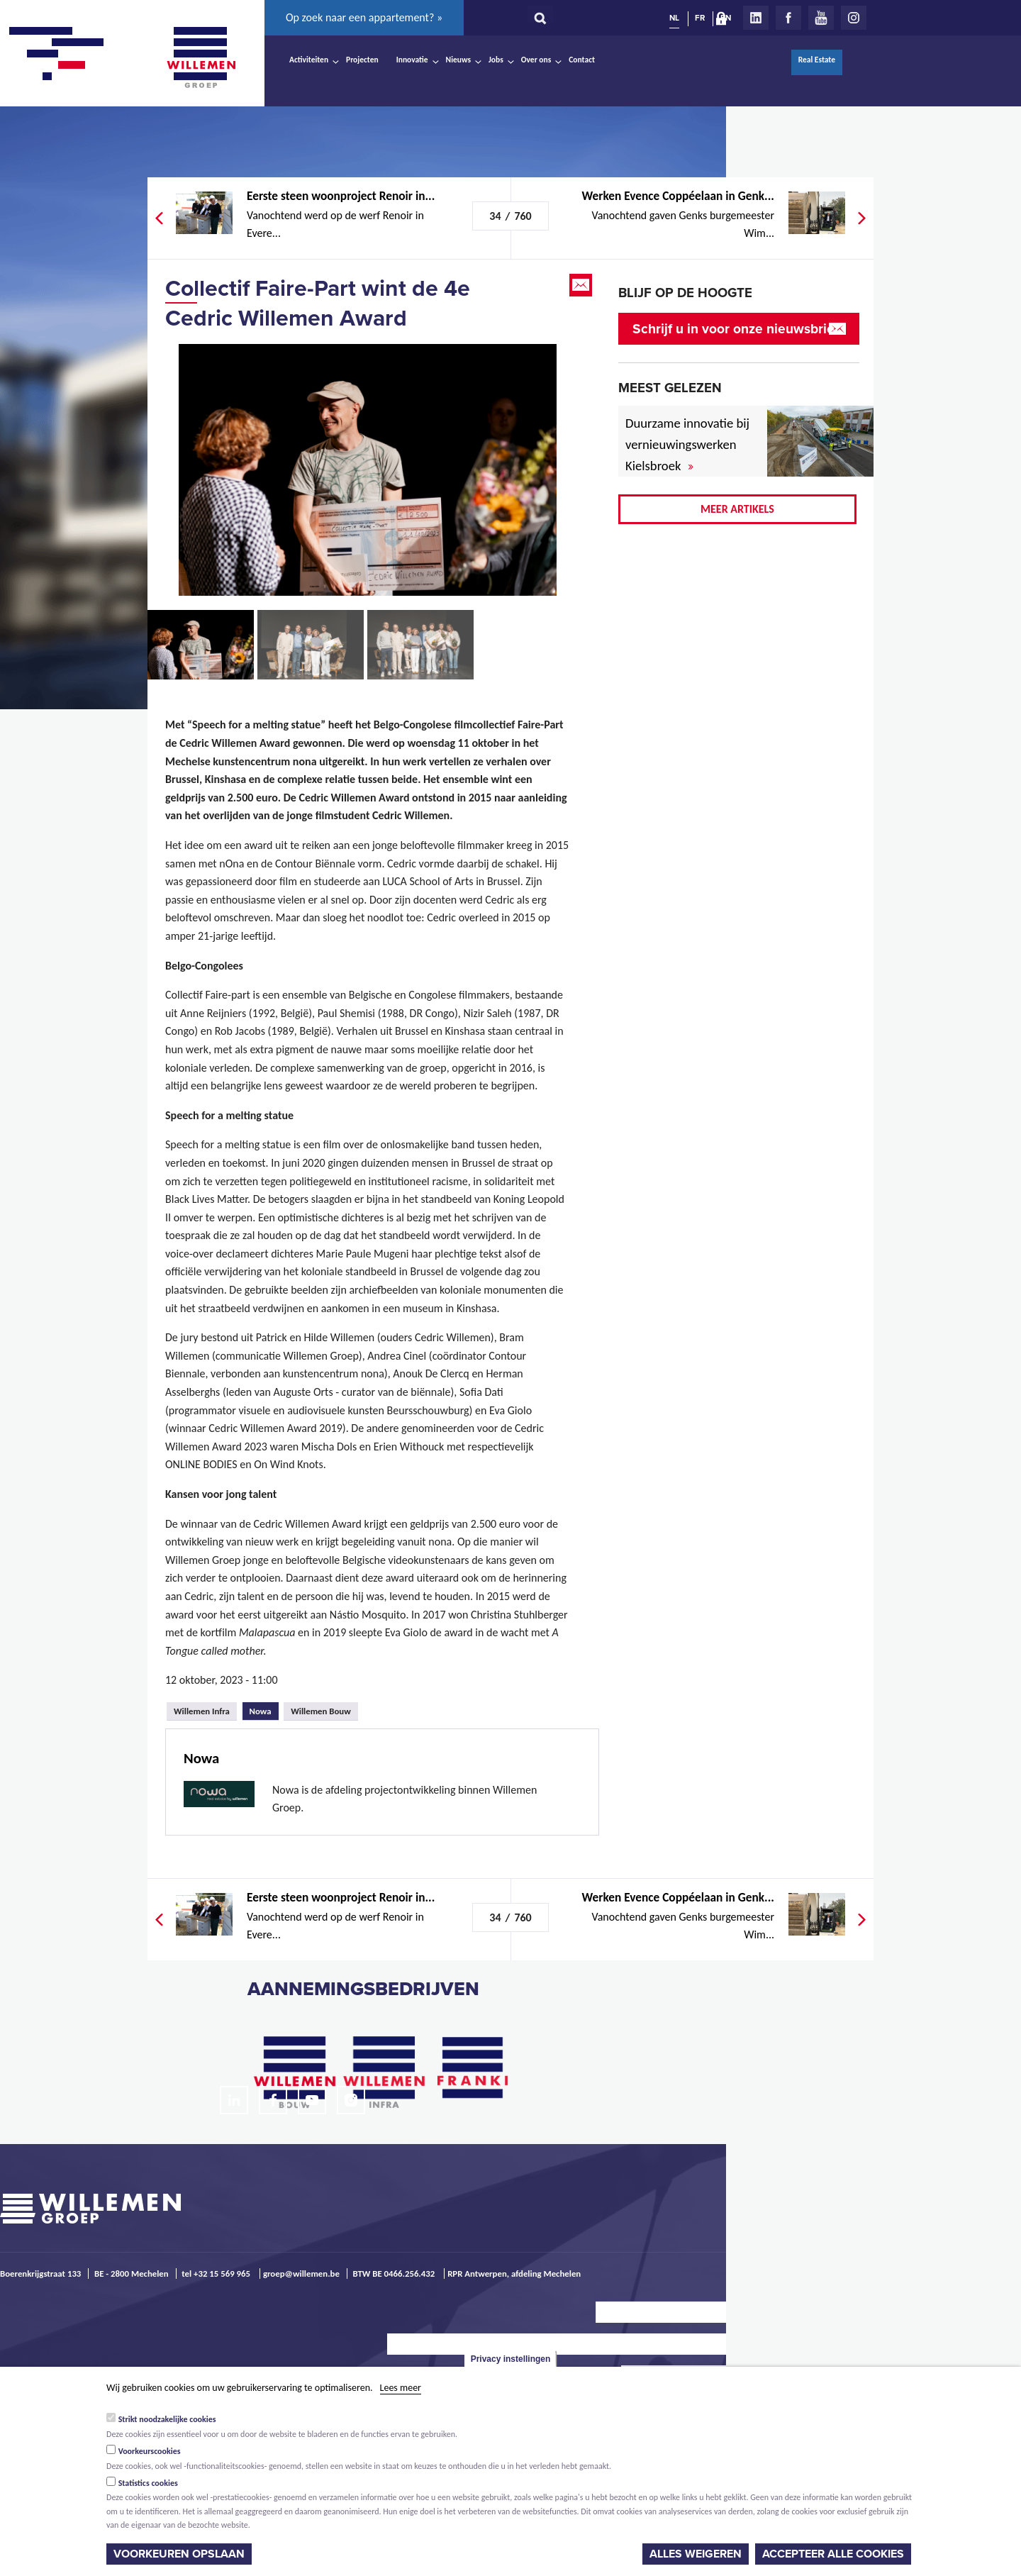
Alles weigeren (695, 2554)
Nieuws (458, 60)
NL (674, 18)
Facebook (788, 18)
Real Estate (816, 60)
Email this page (582, 285)
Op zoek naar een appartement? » (364, 17)
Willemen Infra (202, 1711)
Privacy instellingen (511, 2359)
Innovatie (412, 60)
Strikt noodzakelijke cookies (167, 2419)
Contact (582, 60)
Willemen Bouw (321, 1711)
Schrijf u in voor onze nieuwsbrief (735, 329)
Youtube (821, 18)
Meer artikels (737, 509)
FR (700, 18)
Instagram (853, 18)
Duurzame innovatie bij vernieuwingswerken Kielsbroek (687, 444)
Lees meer (400, 2388)
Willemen (200, 57)
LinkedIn (756, 18)
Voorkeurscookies (149, 2451)
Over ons (536, 60)
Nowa (264, 1709)
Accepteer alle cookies (833, 2554)
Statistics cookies (148, 2483)
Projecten (362, 60)
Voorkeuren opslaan (179, 2554)
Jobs (496, 60)
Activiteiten (308, 60)
